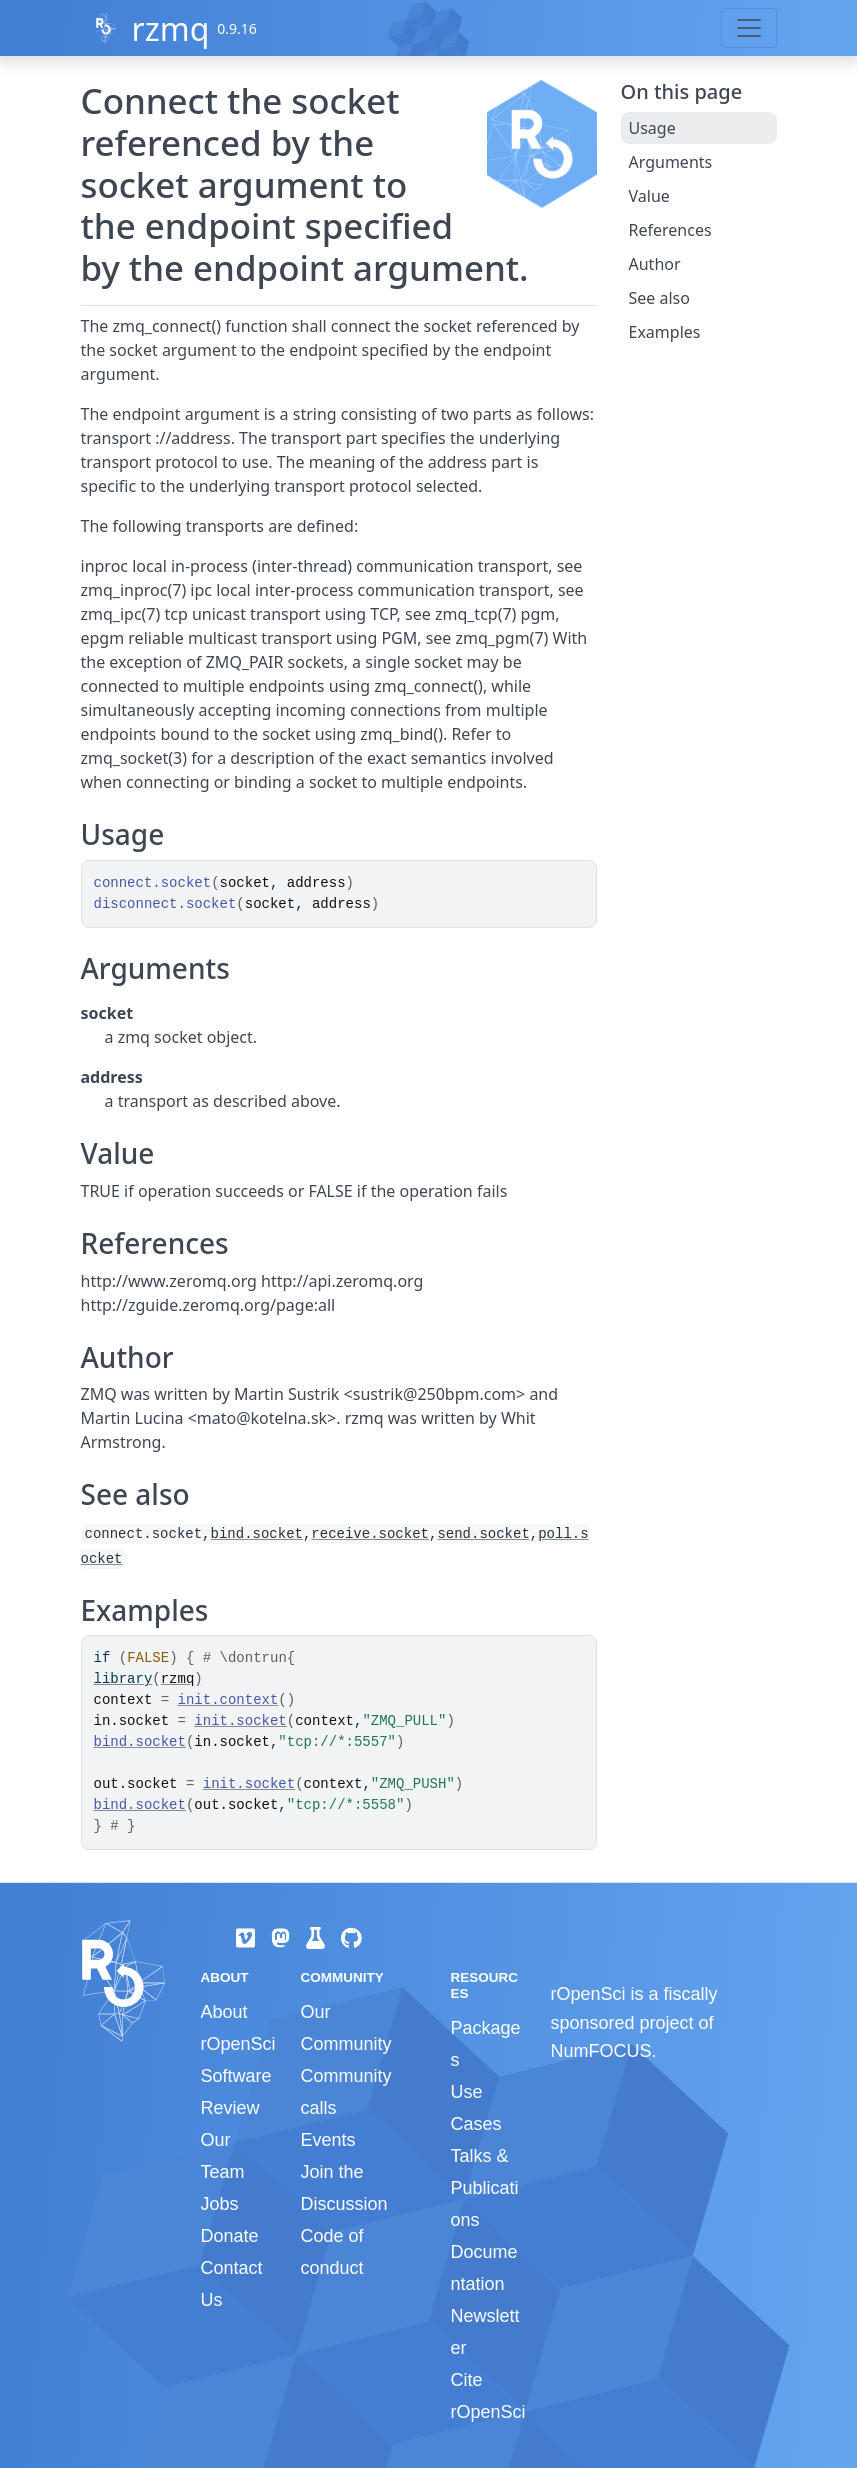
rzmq (170, 28)
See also (659, 298)
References (670, 230)
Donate (230, 2236)
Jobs (220, 2204)
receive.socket (370, 1534)
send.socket (483, 1534)
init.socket (240, 1721)
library (123, 1679)
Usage (652, 128)
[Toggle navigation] (749, 28)
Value (649, 196)
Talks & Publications (484, 2188)
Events (327, 2140)
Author (655, 264)
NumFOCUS (600, 2051)
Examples (665, 332)
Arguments (671, 162)
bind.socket (257, 1534)
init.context (228, 1700)
